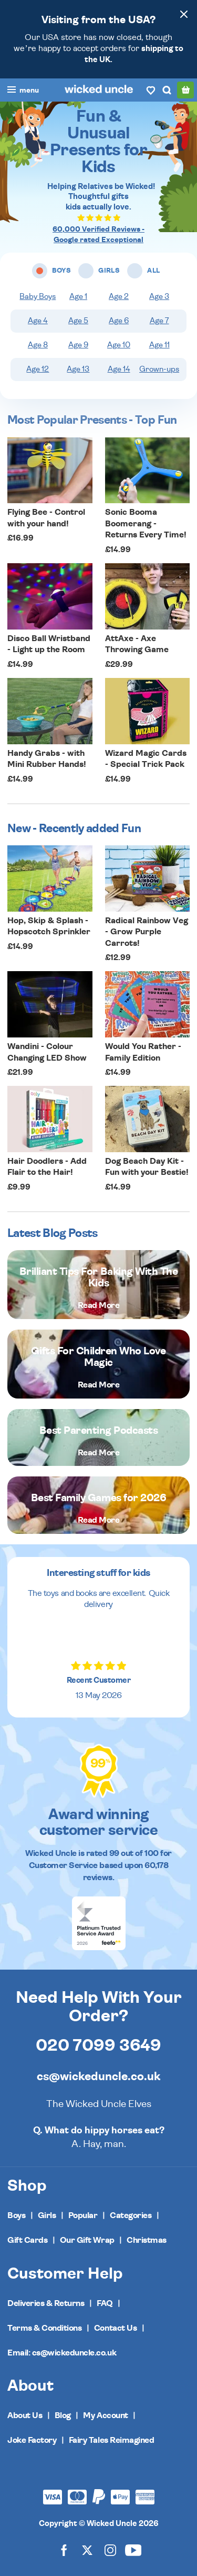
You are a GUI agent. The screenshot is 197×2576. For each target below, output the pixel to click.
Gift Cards (27, 2240)
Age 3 (159, 297)
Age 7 (159, 321)
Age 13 (78, 369)
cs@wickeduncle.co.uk (98, 2076)
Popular (83, 2215)
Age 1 (78, 297)
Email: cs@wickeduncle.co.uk (61, 2353)
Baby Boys (37, 297)
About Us (24, 2415)
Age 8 (38, 345)
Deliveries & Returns (45, 2303)
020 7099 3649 (98, 2045)
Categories (130, 2215)
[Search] (166, 90)
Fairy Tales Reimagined (111, 2440)
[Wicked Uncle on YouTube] (133, 2550)
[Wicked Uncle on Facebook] (64, 2550)
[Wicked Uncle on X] (87, 2550)
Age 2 (119, 297)
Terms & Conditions (44, 2328)
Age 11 (159, 345)
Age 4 (38, 321)
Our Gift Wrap (87, 2240)
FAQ (105, 2303)
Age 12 (37, 369)
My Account (105, 2415)
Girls (47, 2215)
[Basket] (185, 90)
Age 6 (119, 321)
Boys (16, 2215)
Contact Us (115, 2328)
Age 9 (78, 345)
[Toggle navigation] (23, 90)
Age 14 (119, 369)
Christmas (147, 2240)
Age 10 (118, 345)
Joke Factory (31, 2440)
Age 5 (78, 321)
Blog (63, 2415)
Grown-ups (159, 369)
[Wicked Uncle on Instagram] (110, 2550)
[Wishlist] (151, 90)
